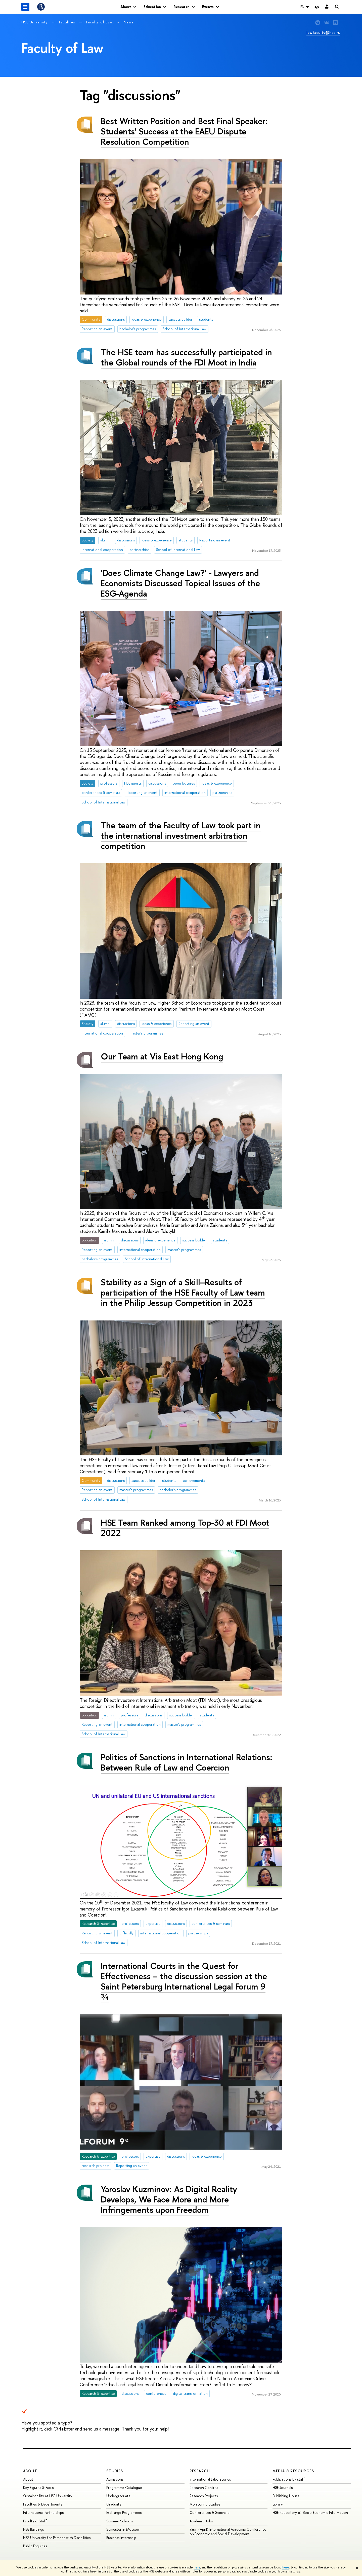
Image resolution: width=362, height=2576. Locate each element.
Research (200, 2471)
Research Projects (204, 2495)
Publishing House (286, 2495)
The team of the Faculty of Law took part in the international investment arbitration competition (181, 835)
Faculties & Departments (42, 2504)
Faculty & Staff (35, 2521)
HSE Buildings (33, 2529)
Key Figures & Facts (38, 2487)
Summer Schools (119, 2521)
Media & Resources (293, 2471)
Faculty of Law (100, 22)
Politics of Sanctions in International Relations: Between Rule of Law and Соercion (186, 1762)
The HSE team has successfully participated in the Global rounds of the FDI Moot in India (186, 357)
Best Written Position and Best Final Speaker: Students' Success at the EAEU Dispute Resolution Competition (184, 131)
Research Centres (204, 2487)
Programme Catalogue (124, 2487)
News (128, 22)
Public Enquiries (35, 2546)
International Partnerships (43, 2512)
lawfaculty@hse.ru (323, 32)
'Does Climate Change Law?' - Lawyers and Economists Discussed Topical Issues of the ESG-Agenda (180, 583)
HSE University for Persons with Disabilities (56, 2537)
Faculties (67, 22)
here (197, 2567)
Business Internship (121, 2537)
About (30, 2471)
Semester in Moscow (123, 2529)
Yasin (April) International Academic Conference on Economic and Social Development (228, 2531)
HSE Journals (283, 2487)
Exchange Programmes (124, 2512)
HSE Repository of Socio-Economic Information (310, 2512)
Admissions (114, 2479)
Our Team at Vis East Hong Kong (162, 1056)
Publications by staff (289, 2479)
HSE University (35, 22)
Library (278, 2504)
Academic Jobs (201, 2521)
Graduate (113, 2504)
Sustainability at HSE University (47, 2495)
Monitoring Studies (205, 2504)
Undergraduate (118, 2495)
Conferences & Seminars (209, 2512)
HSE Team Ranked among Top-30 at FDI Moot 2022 (185, 1528)
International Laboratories (210, 2479)
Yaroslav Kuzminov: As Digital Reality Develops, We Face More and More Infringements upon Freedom (169, 2199)
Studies (114, 2471)
